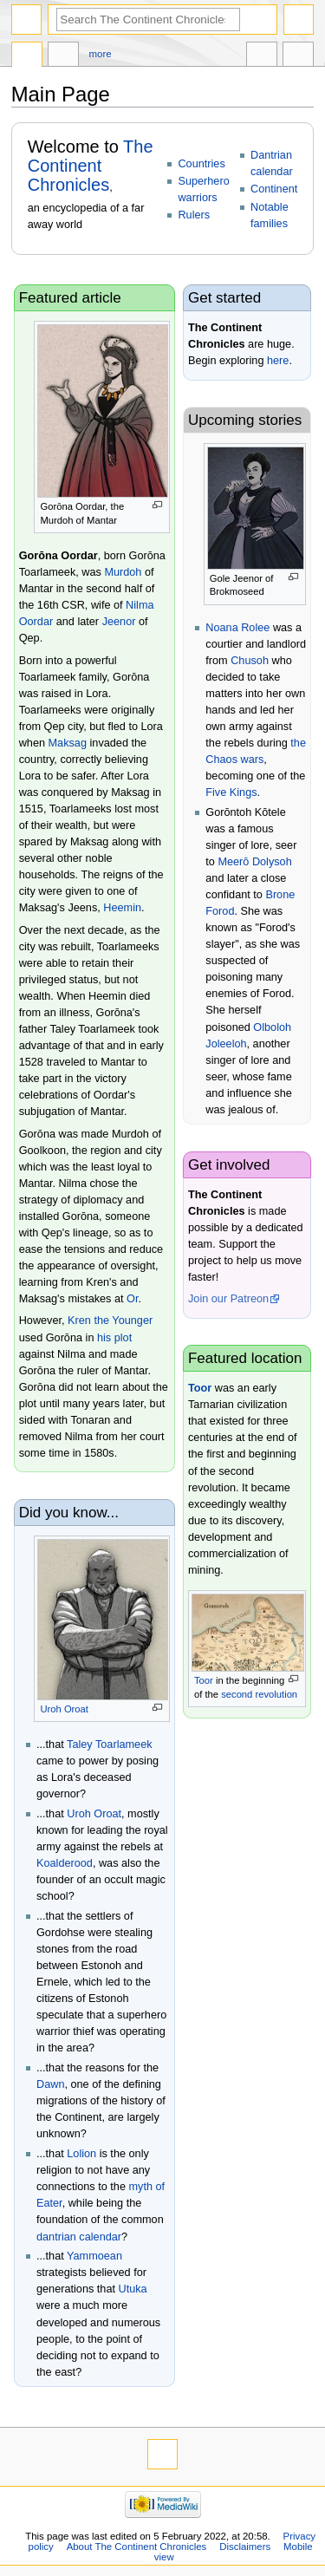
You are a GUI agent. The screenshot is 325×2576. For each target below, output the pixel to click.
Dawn (50, 2084)
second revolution (259, 1694)
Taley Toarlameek (110, 1744)
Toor (199, 1388)
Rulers (194, 215)
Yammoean (94, 2256)
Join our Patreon (228, 1299)
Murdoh (122, 572)
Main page (27, 56)
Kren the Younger (110, 1320)
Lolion (81, 2154)
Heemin (122, 908)
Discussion (63, 56)
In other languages (261, 56)
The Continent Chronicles (90, 165)
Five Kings (231, 792)
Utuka (133, 2289)
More (100, 54)
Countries (201, 164)
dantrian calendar (78, 2237)
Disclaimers (244, 2546)
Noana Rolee (237, 628)
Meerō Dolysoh (254, 862)
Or (132, 1299)
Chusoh (250, 661)
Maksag (68, 743)
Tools (298, 56)
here (278, 361)
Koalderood (64, 1863)
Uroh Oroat (64, 1709)
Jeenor (119, 622)
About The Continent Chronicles (137, 2546)
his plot (114, 1338)
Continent (273, 189)
